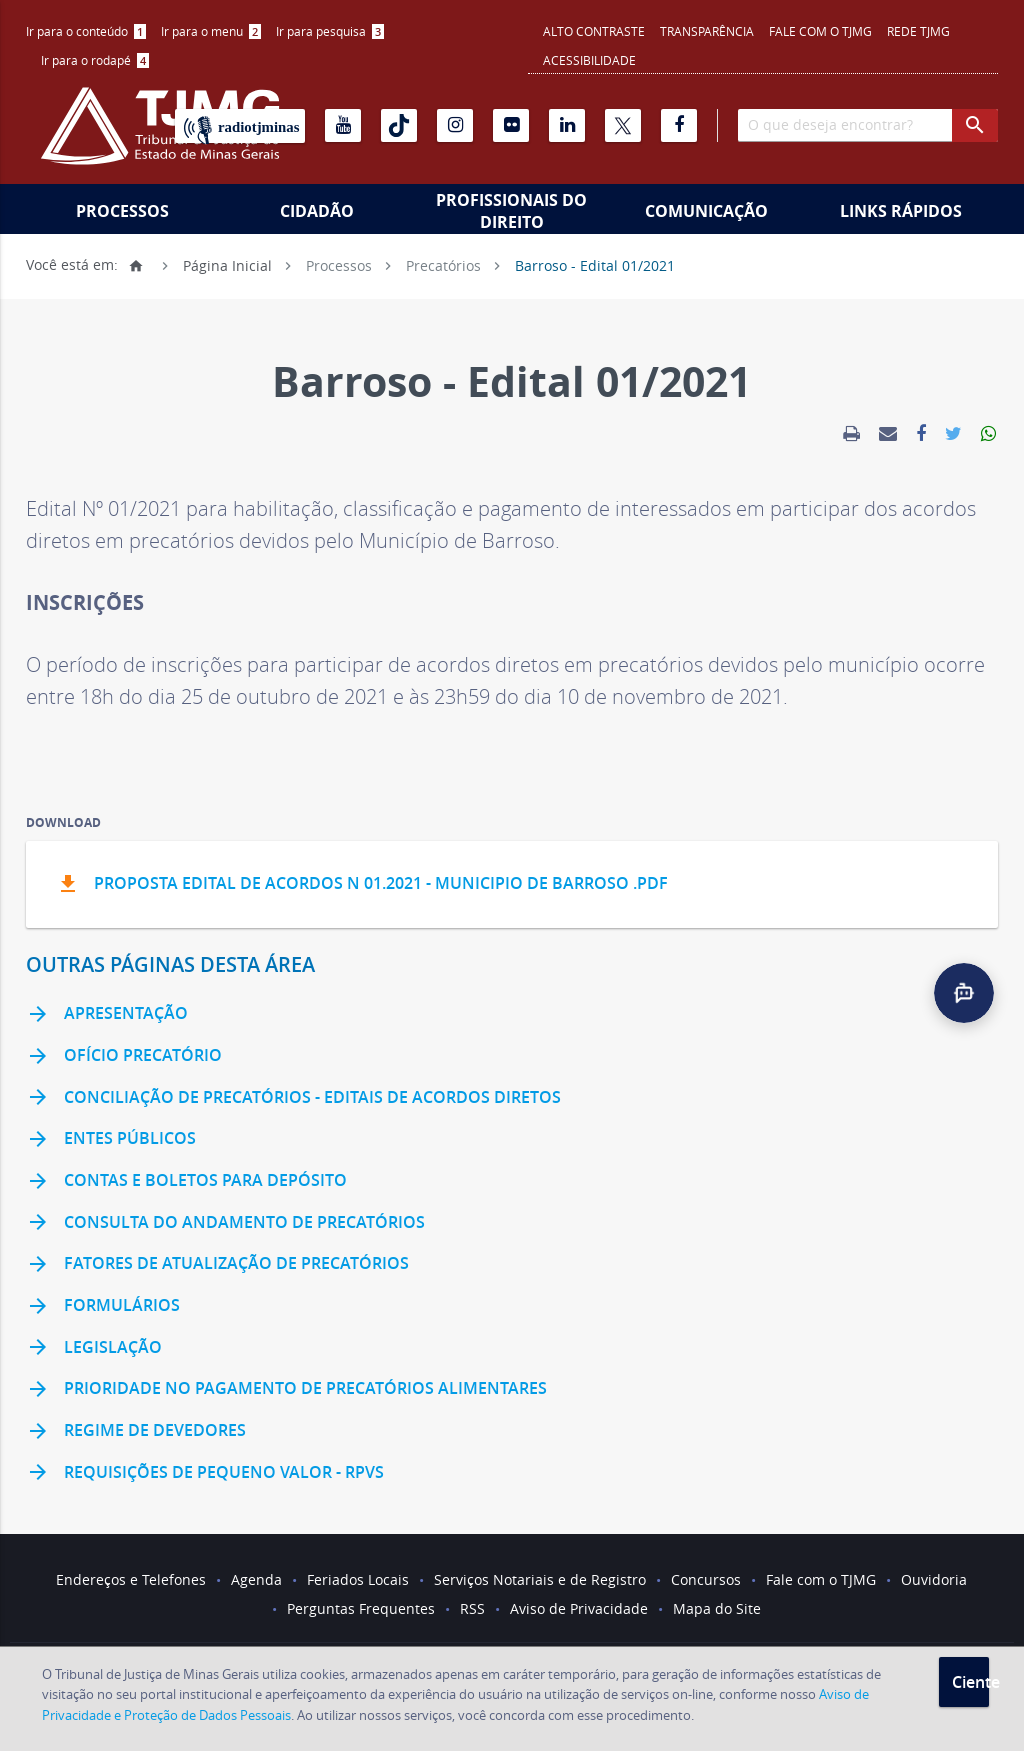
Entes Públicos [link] (111, 1140)
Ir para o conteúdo (86, 31)
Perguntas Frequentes (361, 1608)
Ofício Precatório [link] (124, 1057)
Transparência (707, 31)
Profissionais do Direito (511, 211)
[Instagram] (455, 125)
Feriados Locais (358, 1579)
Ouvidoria (934, 1579)
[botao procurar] (975, 125)
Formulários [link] (103, 1307)
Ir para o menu (211, 31)
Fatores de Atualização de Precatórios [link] (217, 1265)
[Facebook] (679, 125)
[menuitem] (86, 31)
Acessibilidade (589, 60)
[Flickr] (511, 125)
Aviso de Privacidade (579, 1608)
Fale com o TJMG (820, 31)
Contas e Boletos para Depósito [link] (186, 1182)
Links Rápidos (901, 211)
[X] (623, 125)
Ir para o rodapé (95, 60)
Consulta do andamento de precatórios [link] (225, 1223)
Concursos (706, 1579)
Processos (122, 211)
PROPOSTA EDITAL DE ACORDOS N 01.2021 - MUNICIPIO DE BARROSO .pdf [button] (362, 885)
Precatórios (443, 264)
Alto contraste (594, 31)
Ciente (970, 1682)
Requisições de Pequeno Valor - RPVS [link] (205, 1473)
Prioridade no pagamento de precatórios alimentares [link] (286, 1390)
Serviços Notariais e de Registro (540, 1579)
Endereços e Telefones (131, 1579)
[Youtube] (343, 125)
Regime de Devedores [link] (136, 1432)
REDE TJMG (918, 31)
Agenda (256, 1579)
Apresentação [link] (107, 1015)
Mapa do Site (717, 1608)
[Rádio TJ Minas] (240, 126)
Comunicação (706, 211)
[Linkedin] (567, 125)
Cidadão (317, 211)
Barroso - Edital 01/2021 (595, 264)
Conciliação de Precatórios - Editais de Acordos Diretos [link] (293, 1098)
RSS (472, 1608)
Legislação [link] (94, 1348)
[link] (851, 434)
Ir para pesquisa (330, 31)
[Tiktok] (399, 125)
